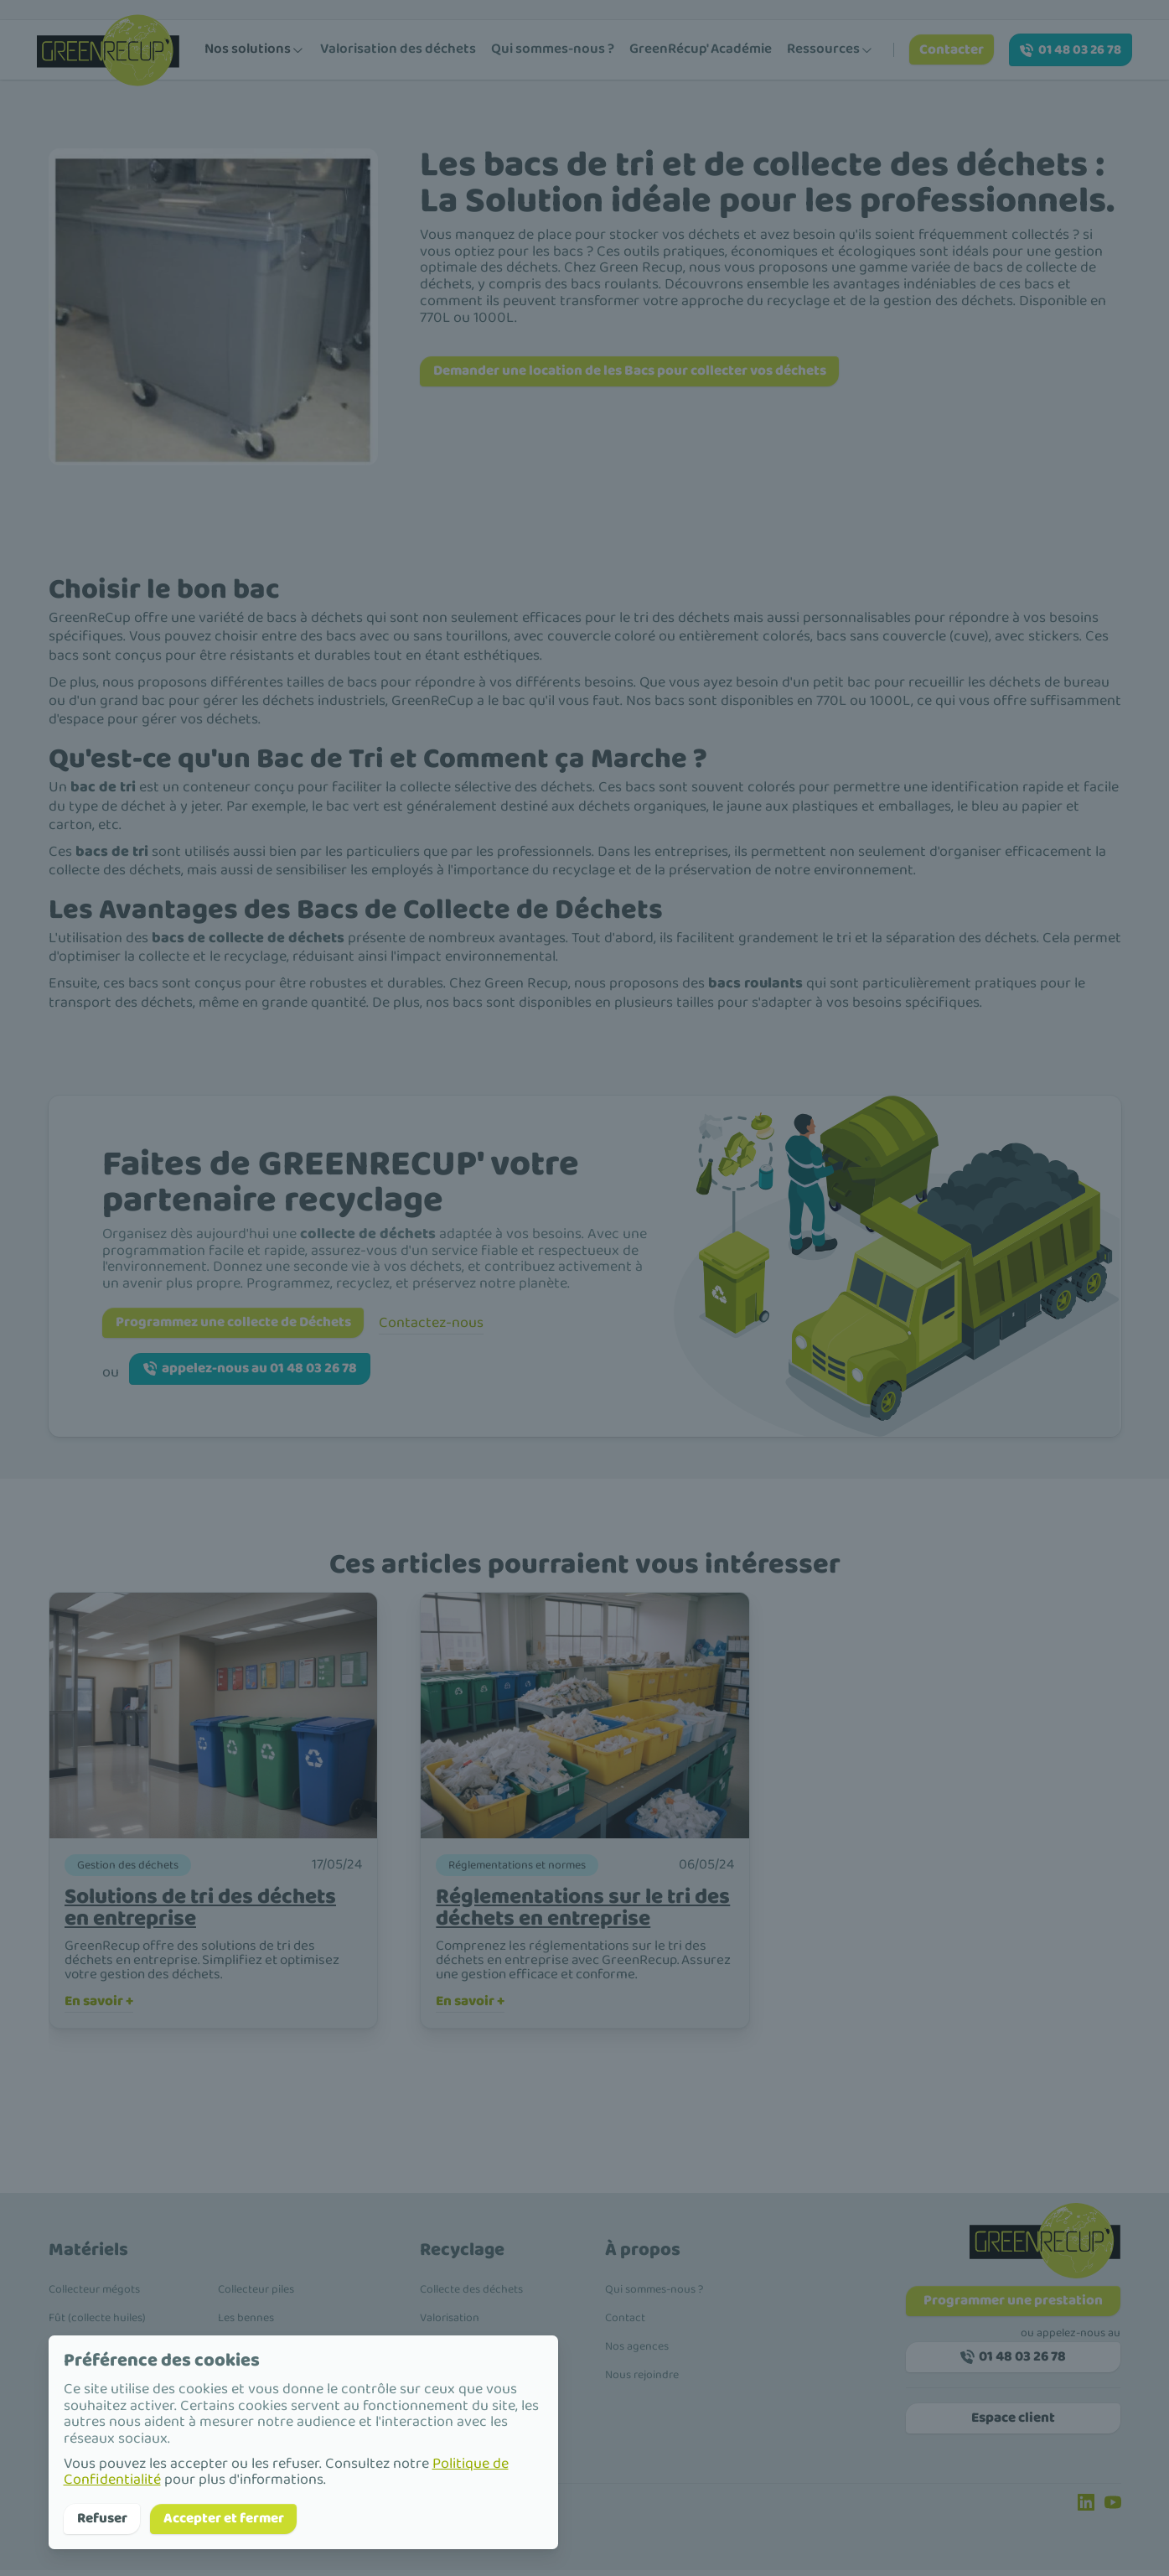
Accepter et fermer (238, 2517)
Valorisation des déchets (398, 49)
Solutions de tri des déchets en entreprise (212, 1908)
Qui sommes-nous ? (552, 49)
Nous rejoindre (642, 2380)
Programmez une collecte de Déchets (245, 1321)
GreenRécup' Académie (700, 49)
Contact (625, 2323)
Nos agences (637, 2352)
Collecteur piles (256, 2295)
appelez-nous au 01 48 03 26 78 (261, 1369)
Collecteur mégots (94, 2295)
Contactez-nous (456, 1321)
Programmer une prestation (1014, 2307)
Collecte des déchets (471, 2295)
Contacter (953, 49)
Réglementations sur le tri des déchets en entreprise (574, 1908)
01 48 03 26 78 (1070, 49)
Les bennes (246, 2323)
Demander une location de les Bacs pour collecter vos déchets (650, 372)
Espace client (1013, 2430)
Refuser (106, 2517)
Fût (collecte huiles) (97, 2323)
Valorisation (449, 2323)
